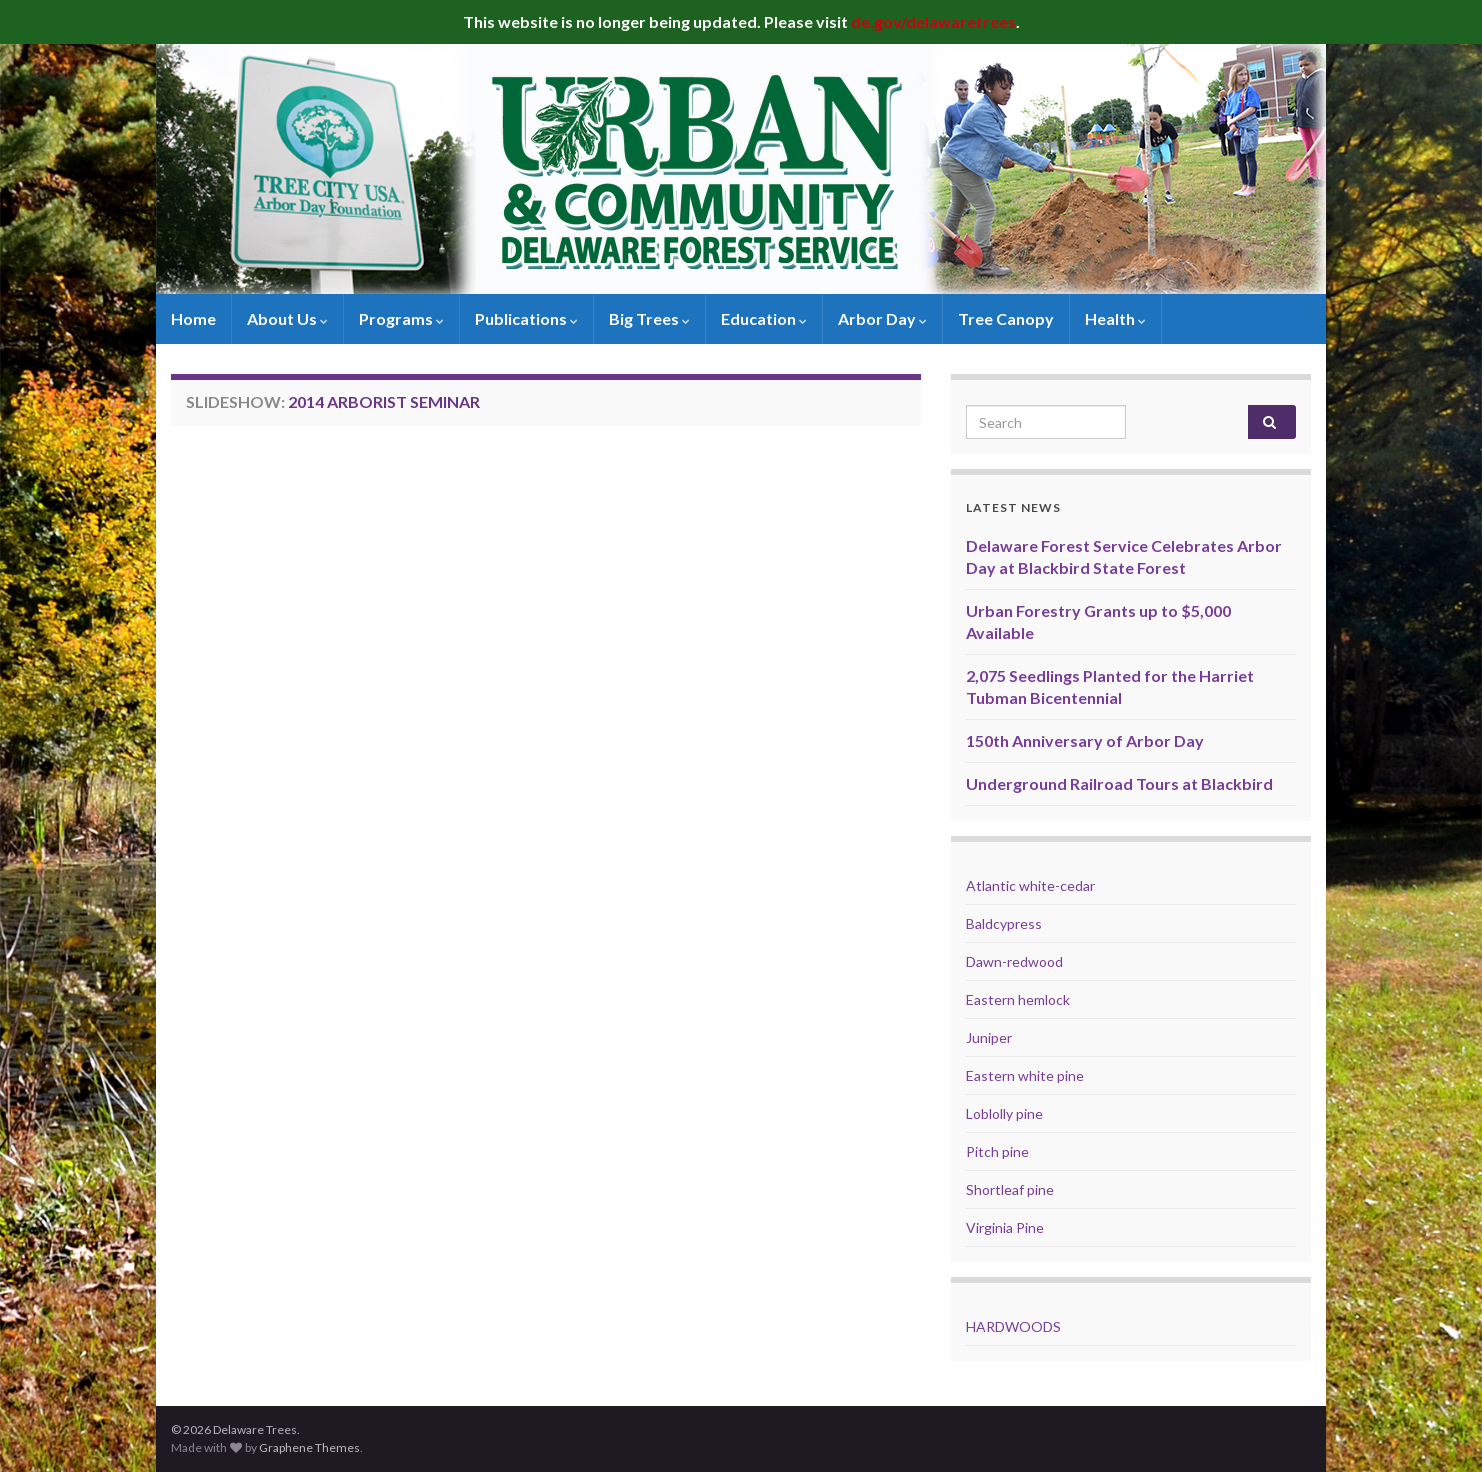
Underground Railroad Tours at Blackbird (1119, 783)
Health (1115, 318)
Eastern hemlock (1018, 999)
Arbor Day (882, 318)
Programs (401, 318)
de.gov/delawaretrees (933, 21)
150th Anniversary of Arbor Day (1085, 740)
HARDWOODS (1013, 1326)
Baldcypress (1004, 923)
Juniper (989, 1037)
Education (764, 318)
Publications (526, 318)
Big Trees (649, 318)
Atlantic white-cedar (1030, 885)
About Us (287, 318)
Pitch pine (997, 1151)
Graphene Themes (309, 1447)
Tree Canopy (1006, 318)
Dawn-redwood (1014, 961)
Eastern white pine (1025, 1075)
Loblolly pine (1004, 1113)
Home (193, 318)
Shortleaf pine (1010, 1189)
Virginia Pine (1005, 1227)
